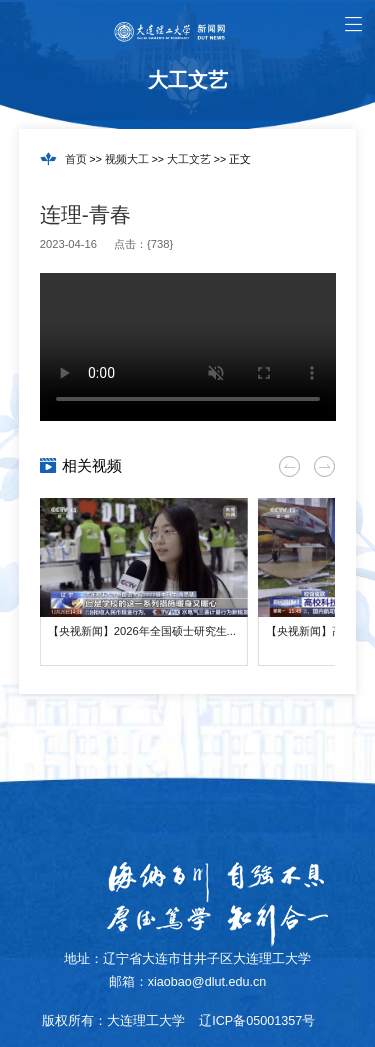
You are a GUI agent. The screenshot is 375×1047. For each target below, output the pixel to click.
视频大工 (127, 159)
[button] (289, 466)
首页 (76, 159)
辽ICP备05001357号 (257, 1021)
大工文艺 (189, 159)
